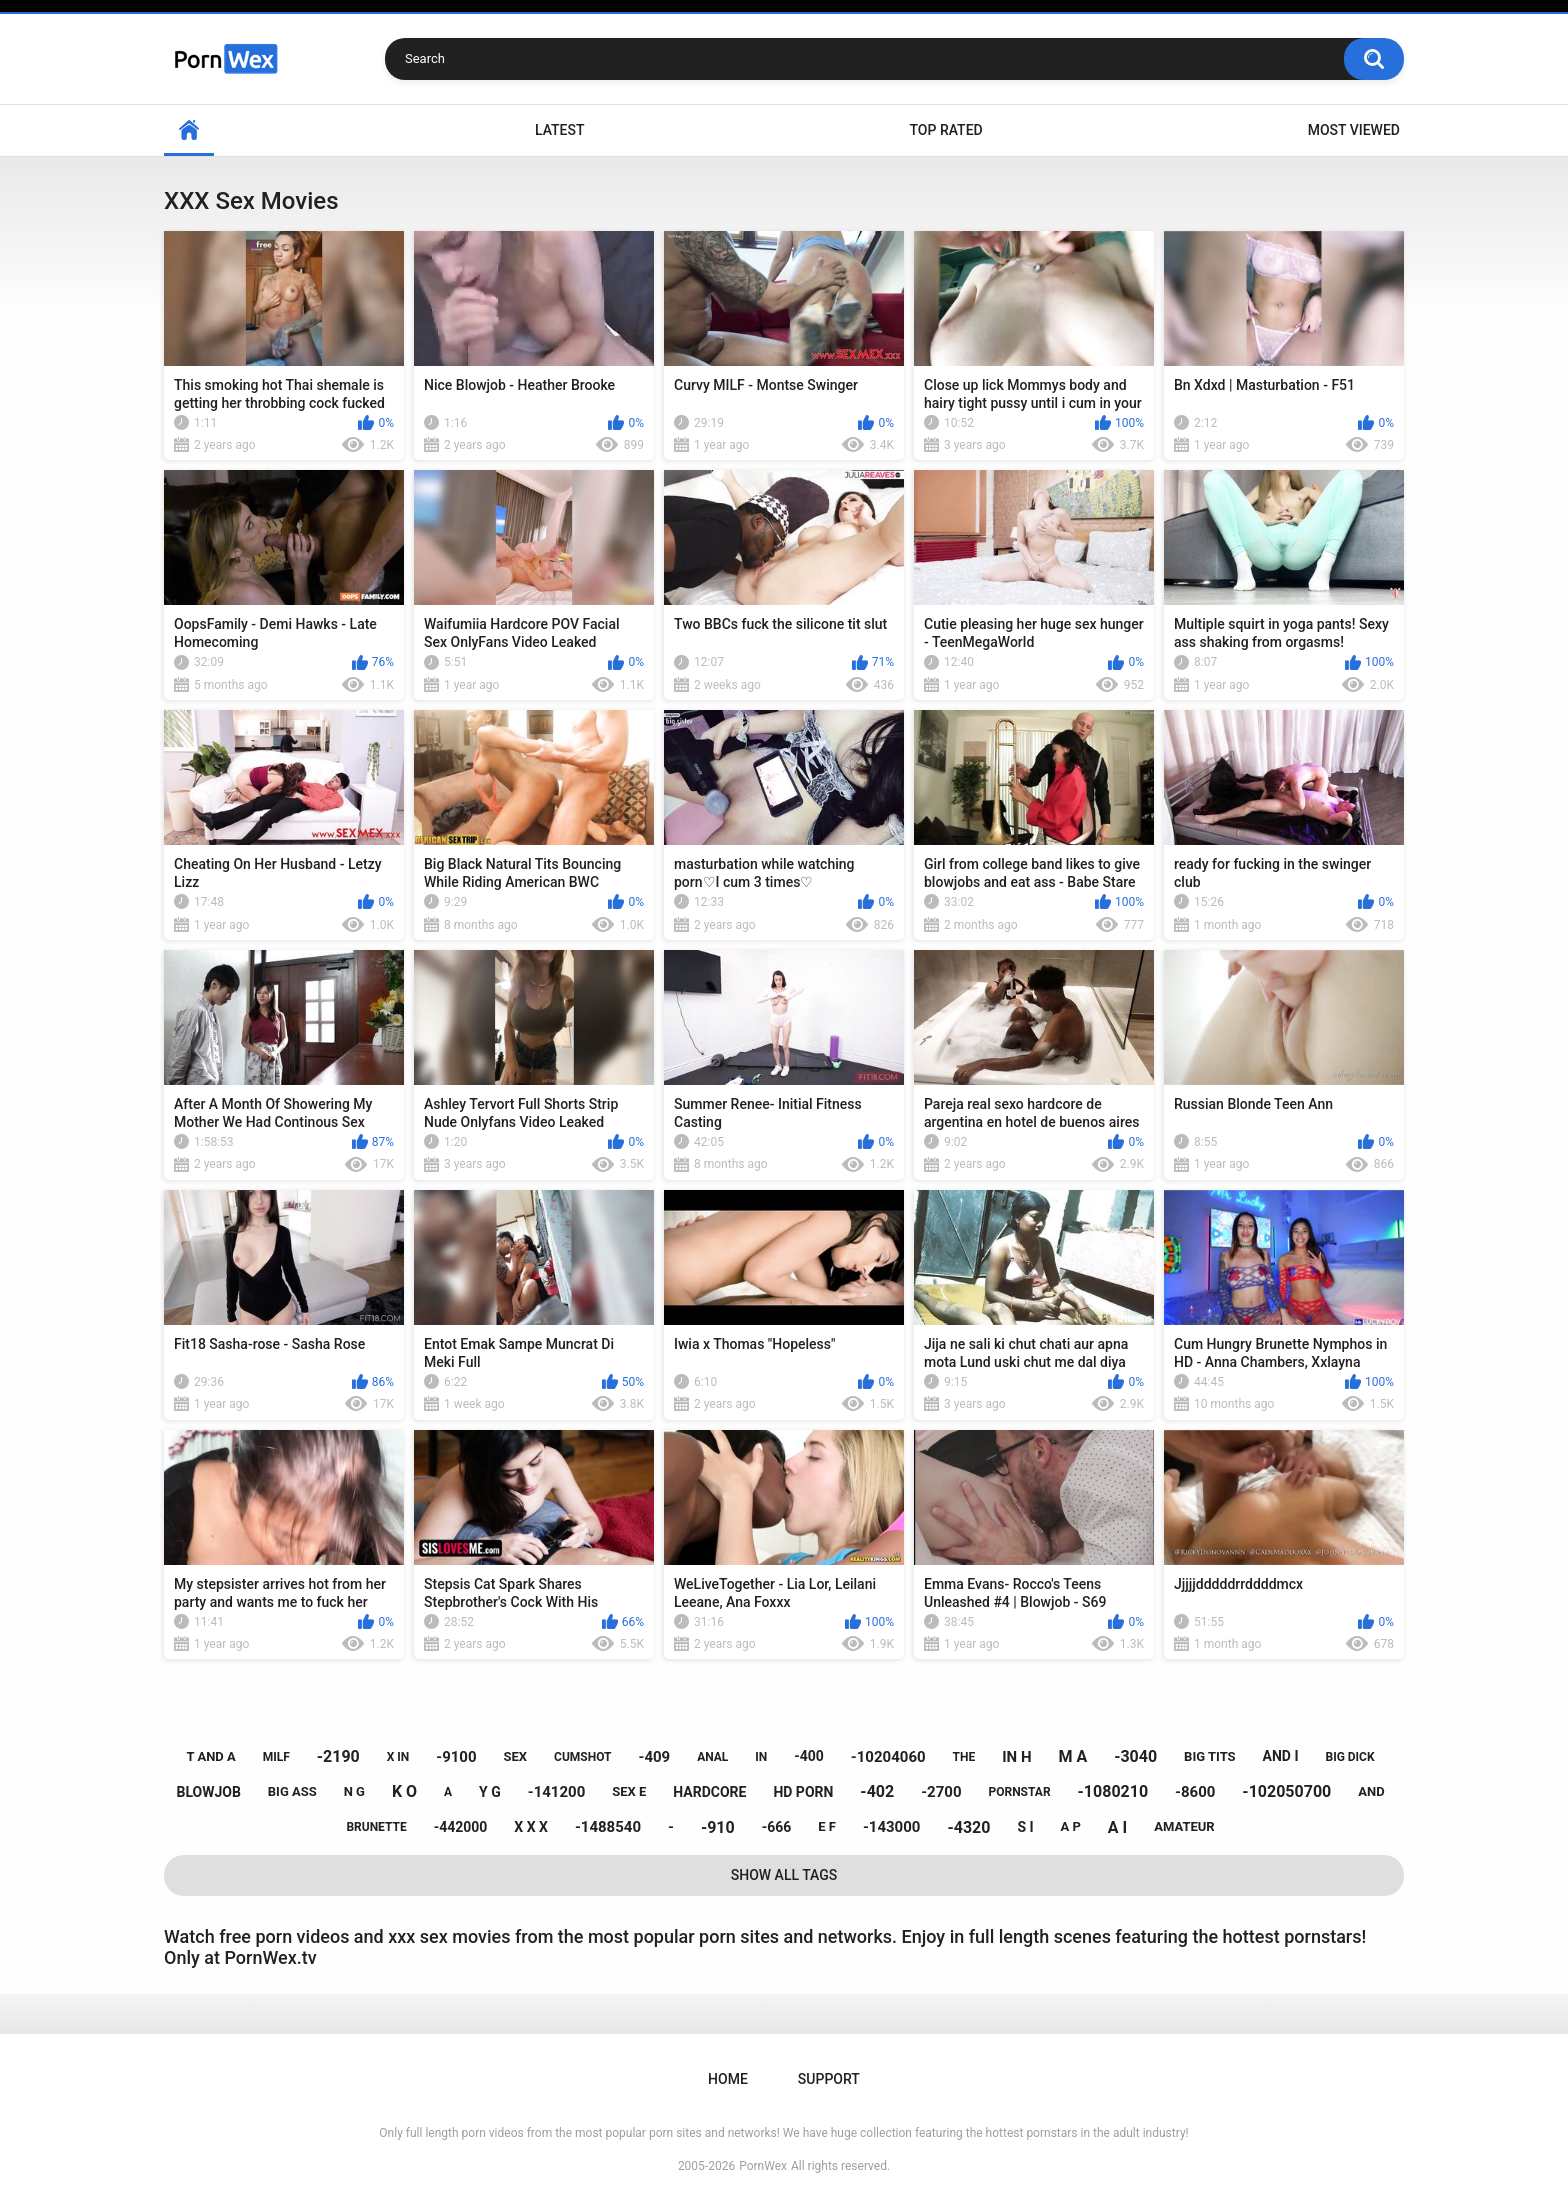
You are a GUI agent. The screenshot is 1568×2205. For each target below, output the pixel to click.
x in (398, 1757)
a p (1071, 1826)
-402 (877, 1791)
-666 (777, 1827)
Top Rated (945, 130)
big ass (292, 1791)
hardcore (709, 1792)
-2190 (338, 1756)
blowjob (208, 1792)
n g (354, 1791)
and (1371, 1791)
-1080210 (1113, 1791)
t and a (210, 1756)
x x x (531, 1827)
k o (404, 1791)
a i (1117, 1827)
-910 (718, 1827)
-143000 (892, 1827)
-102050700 (1286, 1791)
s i (1025, 1827)
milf (276, 1757)
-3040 (1135, 1756)
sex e (629, 1791)
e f (827, 1826)
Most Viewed (1354, 130)
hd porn (803, 1792)
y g (490, 1792)
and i (1281, 1756)
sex (516, 1756)
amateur (1184, 1826)
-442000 (461, 1827)
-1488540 (608, 1827)
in (761, 1757)
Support (829, 2079)
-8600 (1195, 1792)
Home (189, 130)
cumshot (582, 1757)
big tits (1209, 1756)
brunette (376, 1827)
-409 (654, 1757)
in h (1016, 1757)
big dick (1349, 1757)
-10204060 (888, 1757)
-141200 (557, 1792)
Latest (560, 130)
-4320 (968, 1827)
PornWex (763, 2166)
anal (712, 1757)
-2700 (941, 1792)
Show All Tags (784, 1875)
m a (1072, 1756)
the (964, 1757)
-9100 (456, 1757)
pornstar (1019, 1792)
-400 (809, 1756)
